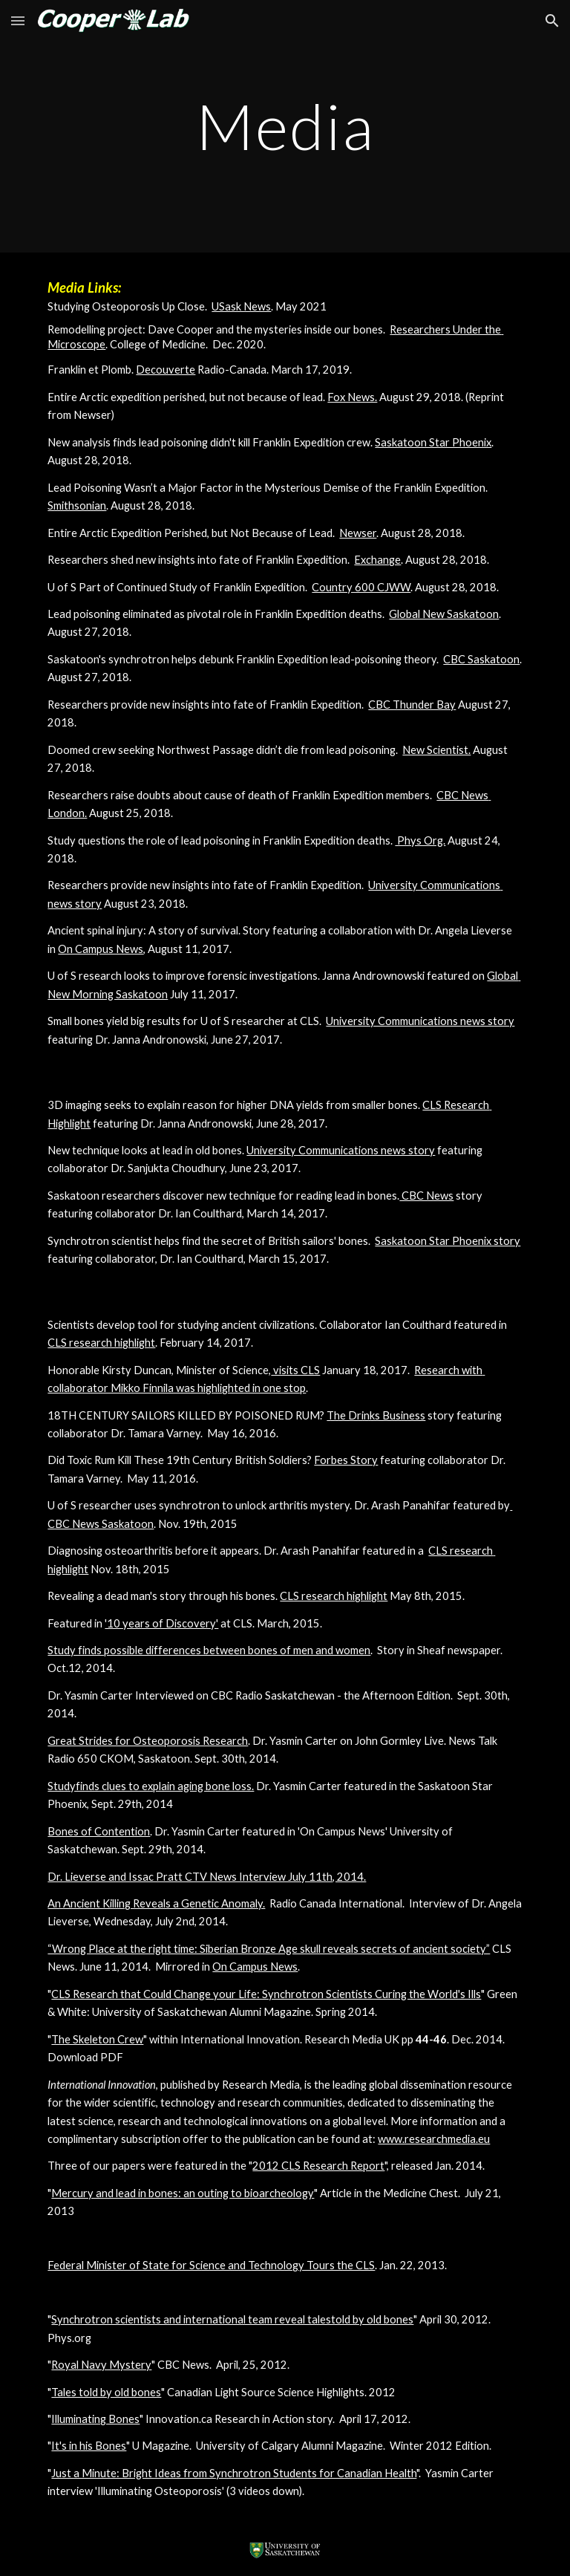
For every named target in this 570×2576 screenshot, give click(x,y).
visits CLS (295, 1370)
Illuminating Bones (95, 2419)
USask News (241, 306)
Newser (357, 533)
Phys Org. (420, 840)
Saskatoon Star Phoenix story (447, 1241)
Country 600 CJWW (361, 587)
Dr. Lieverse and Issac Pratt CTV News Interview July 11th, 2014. (207, 1876)
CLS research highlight (101, 1342)
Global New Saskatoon (444, 614)
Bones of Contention (99, 1831)
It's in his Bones (88, 2445)
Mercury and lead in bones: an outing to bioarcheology (182, 2193)
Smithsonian (77, 505)
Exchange (377, 559)
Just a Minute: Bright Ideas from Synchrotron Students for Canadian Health (233, 2473)
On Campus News (100, 949)
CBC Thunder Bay (412, 704)
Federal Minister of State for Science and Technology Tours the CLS (211, 2265)
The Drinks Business (376, 1415)
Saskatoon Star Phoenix (433, 442)
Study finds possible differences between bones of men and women (209, 1650)
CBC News (426, 1195)
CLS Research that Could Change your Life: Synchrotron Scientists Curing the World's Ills (266, 1994)
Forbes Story (346, 1460)
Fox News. (352, 397)
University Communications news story (420, 1021)
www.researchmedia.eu (434, 2139)
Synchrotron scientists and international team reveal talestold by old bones (232, 2319)
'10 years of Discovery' (161, 1623)
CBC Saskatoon (481, 659)
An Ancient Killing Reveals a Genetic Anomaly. (156, 1903)
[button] (18, 20)
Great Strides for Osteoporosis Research (148, 1740)
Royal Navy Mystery (101, 2364)
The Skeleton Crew (97, 2039)
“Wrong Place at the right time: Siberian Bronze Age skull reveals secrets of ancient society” (269, 1948)
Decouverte (165, 369)
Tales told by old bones (106, 2392)
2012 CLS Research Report (318, 2165)
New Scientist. (436, 750)
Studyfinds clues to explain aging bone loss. (151, 1786)
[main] (285, 125)
